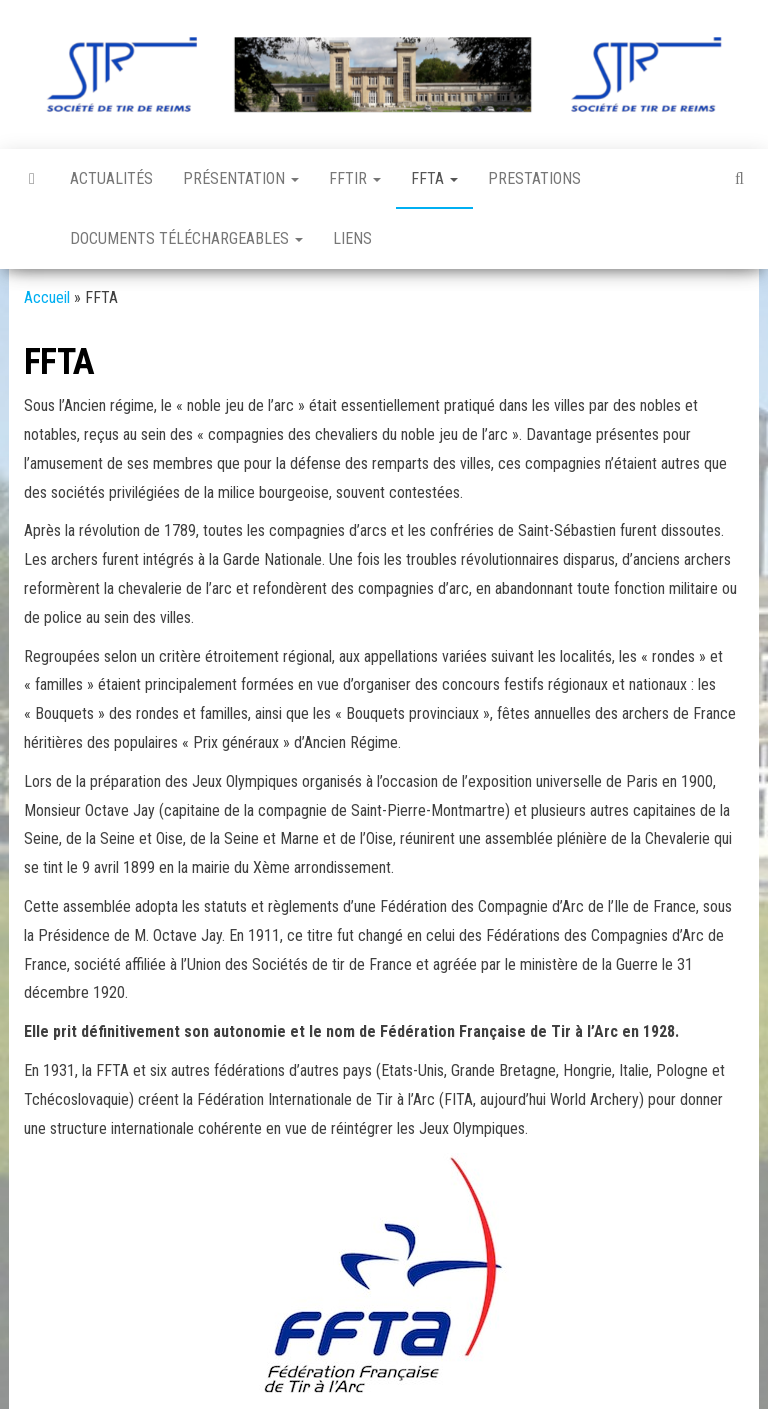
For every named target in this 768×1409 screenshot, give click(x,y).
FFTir (355, 178)
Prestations (534, 178)
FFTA (434, 178)
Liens (352, 238)
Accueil (47, 297)
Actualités (111, 178)
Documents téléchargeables (186, 238)
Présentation (241, 178)
